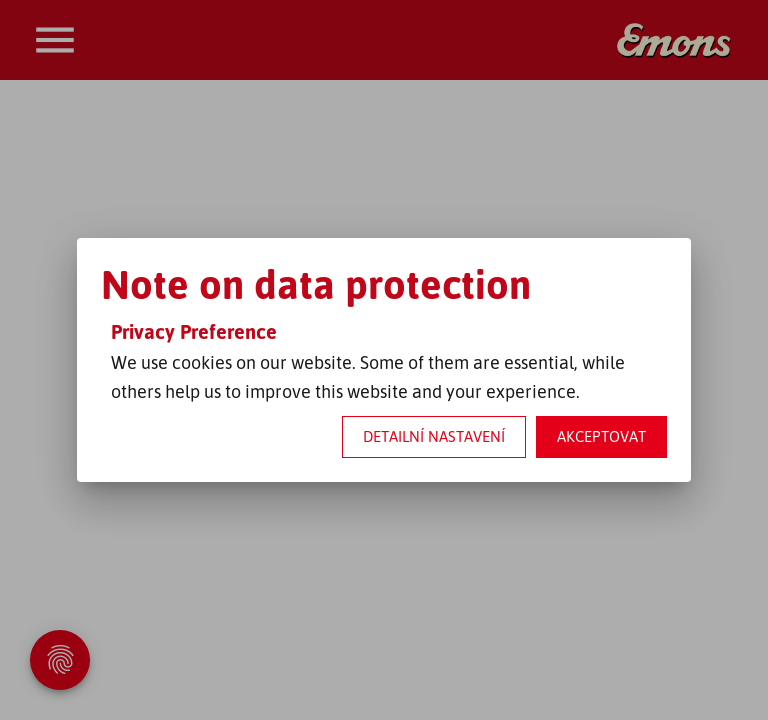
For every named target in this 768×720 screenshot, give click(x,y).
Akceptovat (601, 436)
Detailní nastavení (434, 436)
